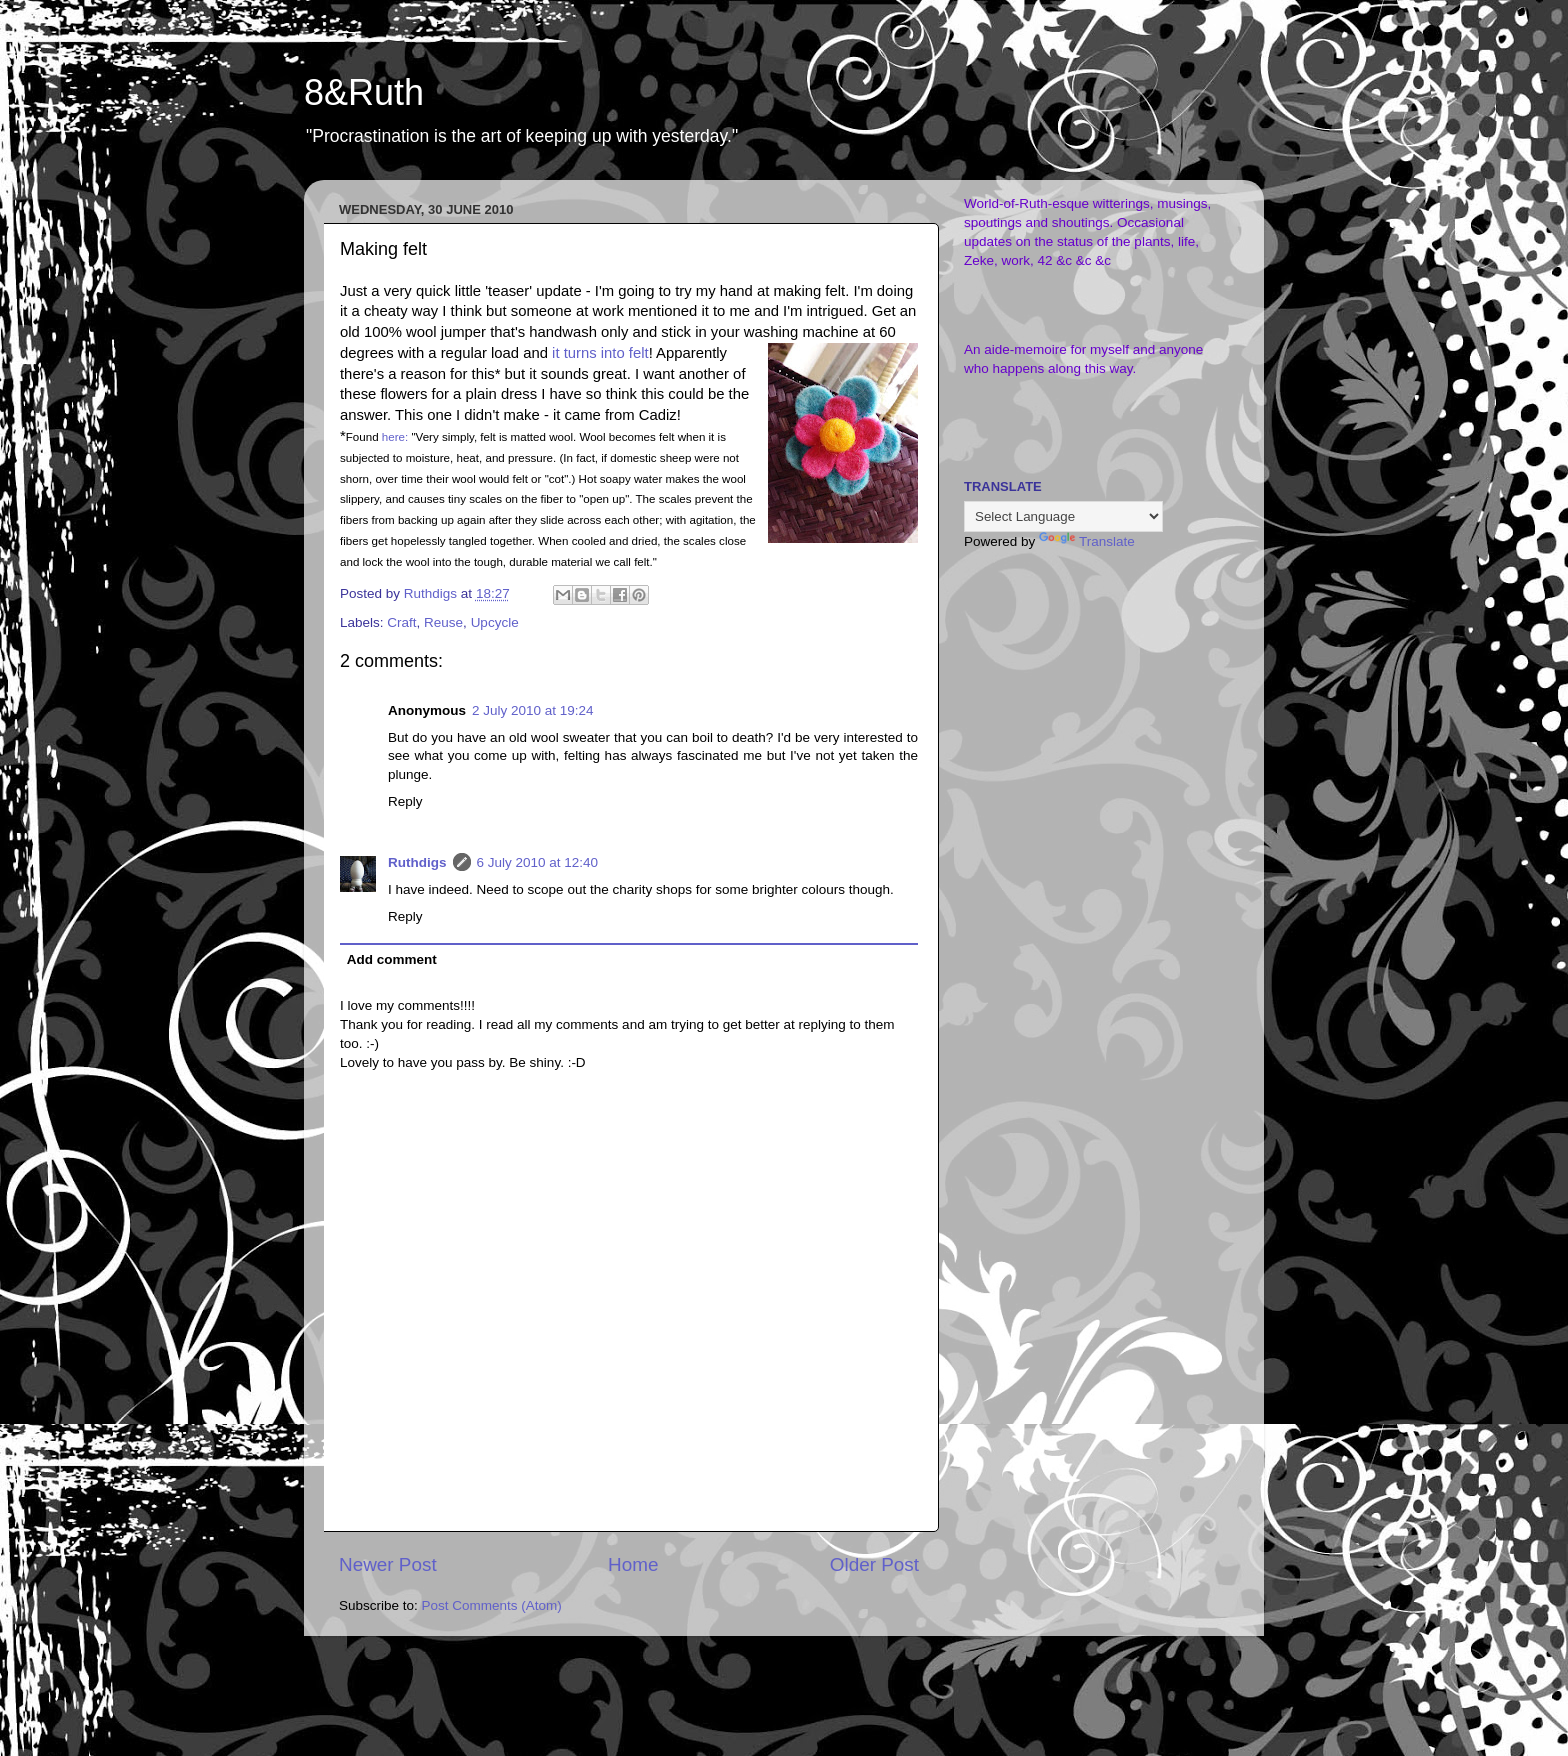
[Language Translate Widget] (1063, 516)
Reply (405, 801)
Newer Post (388, 1564)
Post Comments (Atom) (492, 1605)
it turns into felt (600, 353)
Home (633, 1564)
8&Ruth (364, 92)
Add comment (392, 959)
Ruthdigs (417, 862)
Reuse (443, 622)
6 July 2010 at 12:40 (538, 862)
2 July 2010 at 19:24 (533, 710)
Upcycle (495, 622)
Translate (1087, 541)
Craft (401, 622)
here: (395, 437)
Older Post (874, 1564)
